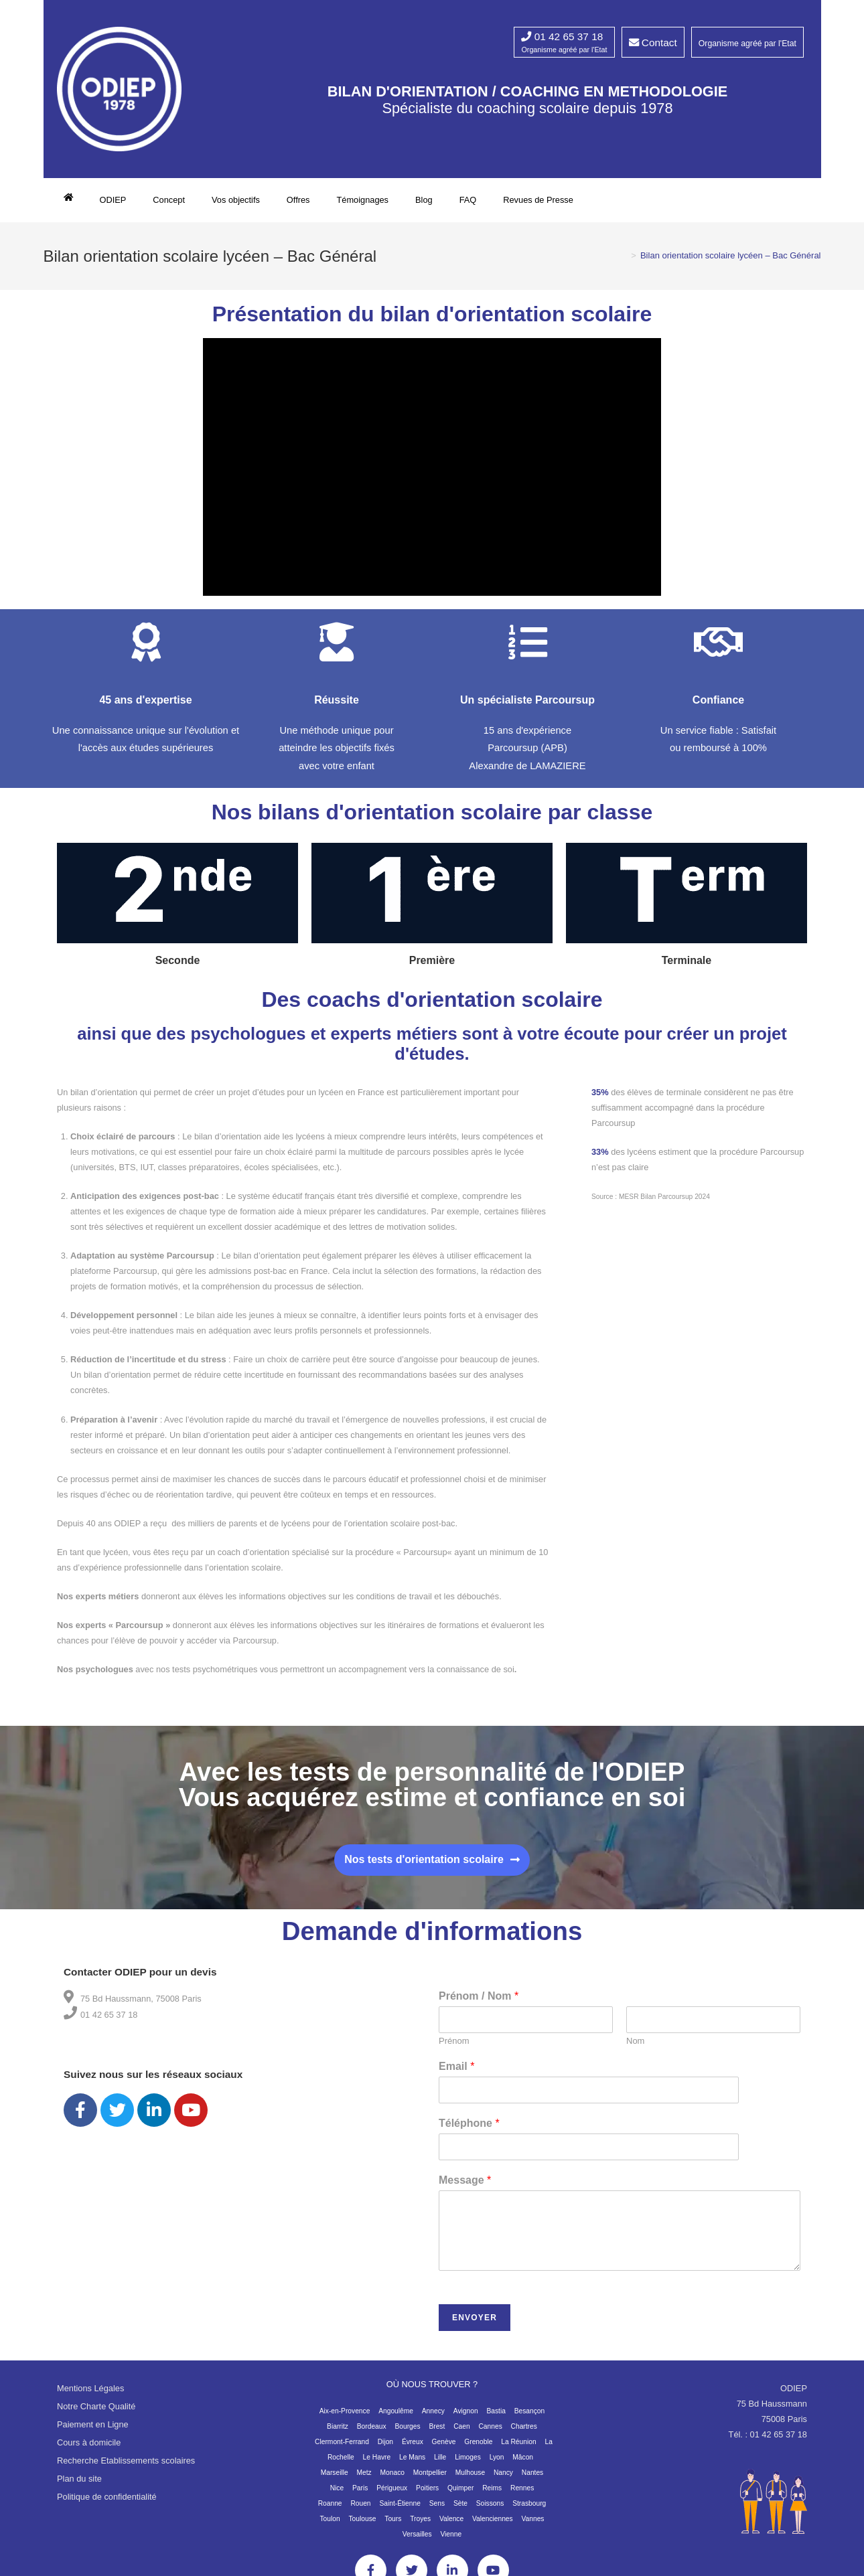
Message (465, 2188)
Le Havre (377, 2464)
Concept (169, 200)
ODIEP (113, 200)
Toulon (329, 2526)
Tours (392, 2526)
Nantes (532, 2480)
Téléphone (469, 2131)
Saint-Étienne (399, 2510)
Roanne (330, 2510)
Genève (444, 2449)
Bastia (495, 2418)
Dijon (385, 2449)
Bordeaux (371, 2433)
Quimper (460, 2495)
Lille (440, 2464)
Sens (437, 2510)
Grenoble (478, 2449)
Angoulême (395, 2418)
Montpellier (430, 2480)
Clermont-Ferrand (342, 2449)
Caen (461, 2433)
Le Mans (412, 2464)
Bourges (407, 2433)
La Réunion (518, 2449)
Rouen (360, 2510)
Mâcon (522, 2464)
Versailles (417, 2541)
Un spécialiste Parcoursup (527, 708)
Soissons (490, 2510)
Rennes (522, 2495)
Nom (635, 2048)
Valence (451, 2526)
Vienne (450, 2541)
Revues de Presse (538, 200)
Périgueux (391, 2495)
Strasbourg (529, 2510)
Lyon (497, 2464)
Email (456, 2074)
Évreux (412, 2449)
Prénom (454, 2048)
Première (432, 968)
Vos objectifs (236, 200)
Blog (424, 200)
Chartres (524, 2433)
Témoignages (362, 200)
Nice (337, 2495)
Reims (492, 2495)
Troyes (420, 2526)
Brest (437, 2433)
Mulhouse (470, 2480)
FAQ (468, 200)
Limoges (468, 2464)
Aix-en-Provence (344, 2418)
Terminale (686, 968)
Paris (360, 2495)
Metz (364, 2480)
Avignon (465, 2418)
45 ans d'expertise (145, 708)
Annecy (433, 2418)
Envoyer (474, 2325)
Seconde (177, 968)
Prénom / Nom (478, 2003)
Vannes (533, 2526)
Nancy (503, 2480)
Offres (298, 200)
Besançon (529, 2418)
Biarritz (337, 2433)
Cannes (490, 2433)
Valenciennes (492, 2526)
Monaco (392, 2480)
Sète (460, 2510)
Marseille (334, 2480)
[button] (432, 1867)
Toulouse (362, 2526)
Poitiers (427, 2495)
